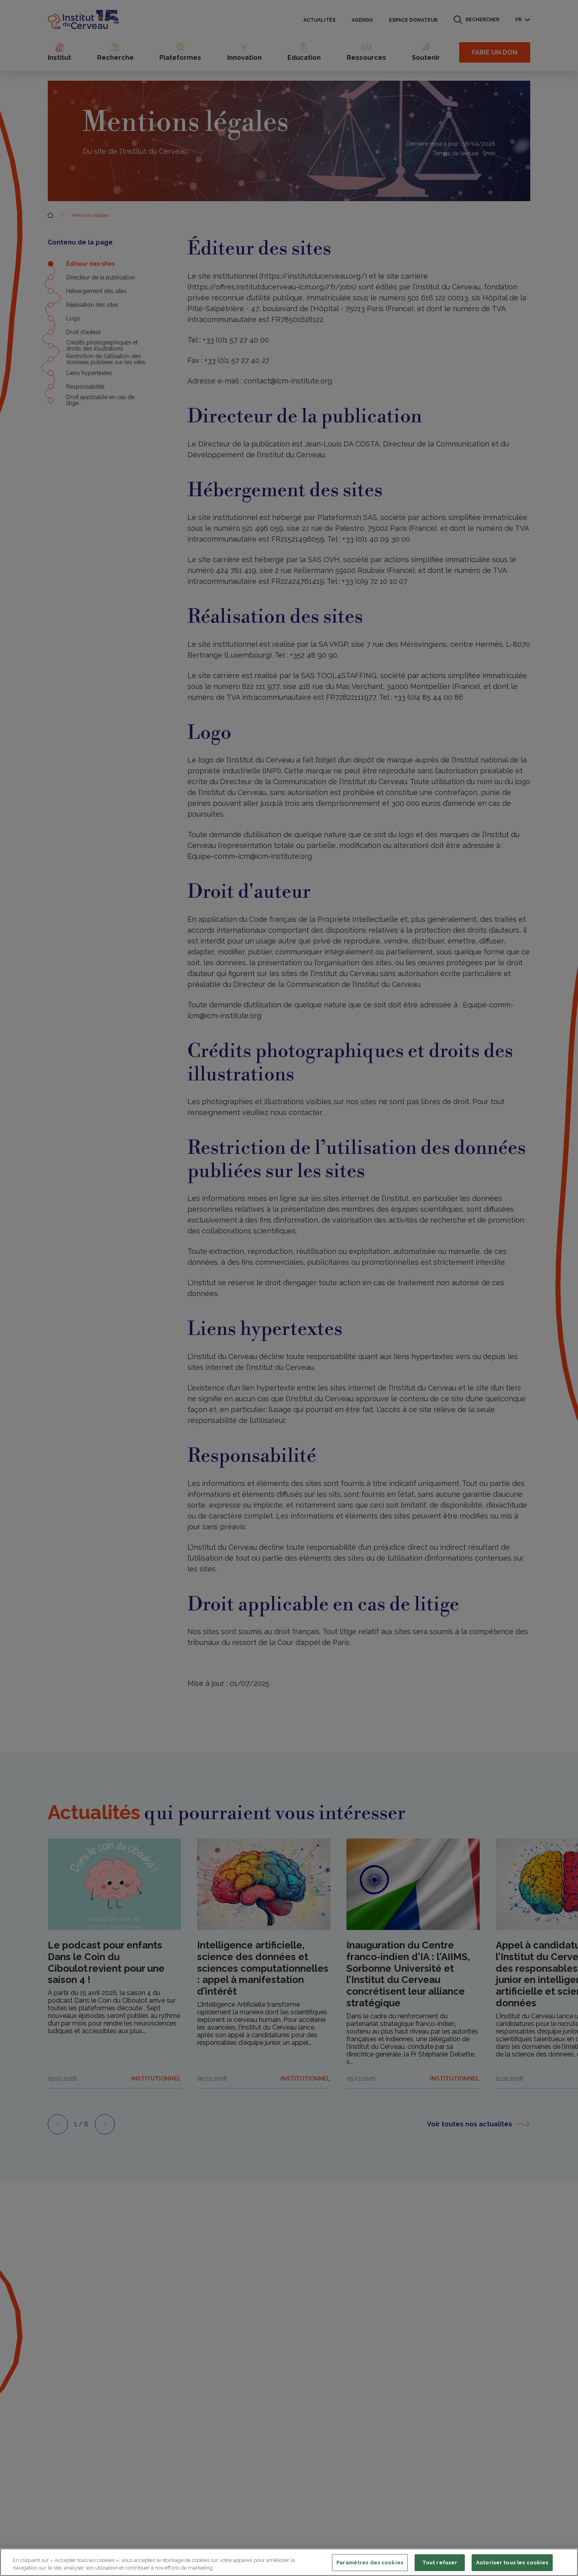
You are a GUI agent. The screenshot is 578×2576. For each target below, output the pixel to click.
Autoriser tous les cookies (512, 2563)
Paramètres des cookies (369, 2563)
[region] (289, 2562)
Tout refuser (440, 2563)
